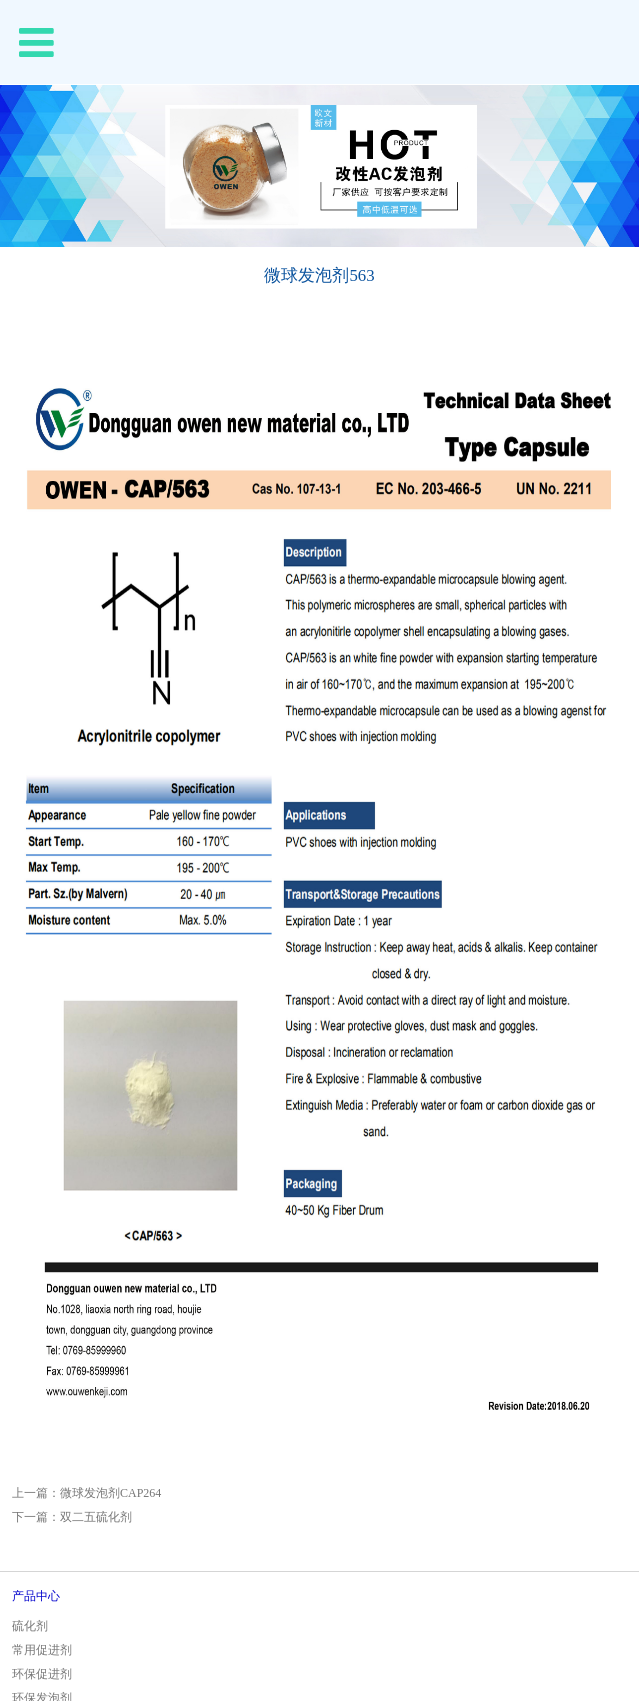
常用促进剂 (42, 1650)
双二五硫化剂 (96, 1517)
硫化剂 (30, 1626)
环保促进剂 (42, 1674)
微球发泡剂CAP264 (110, 1493)
